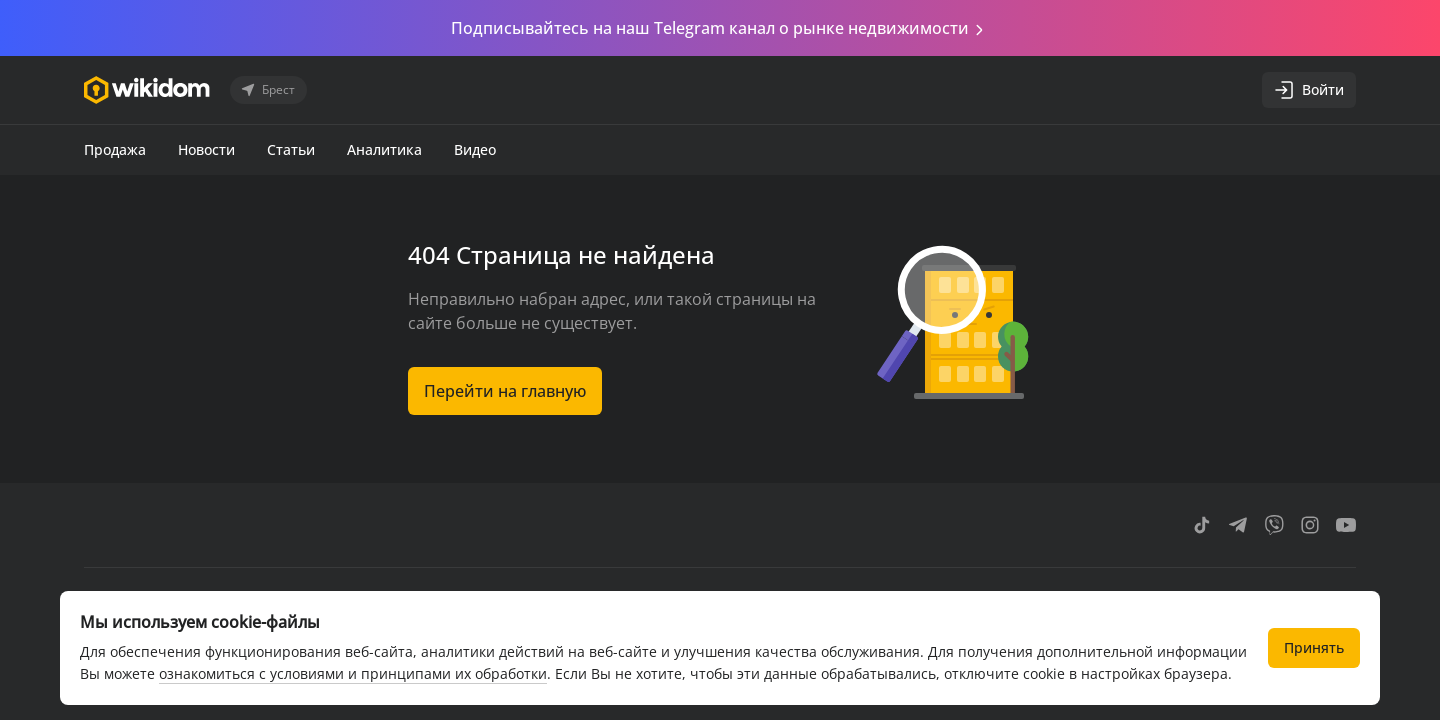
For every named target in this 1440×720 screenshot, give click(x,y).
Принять (1314, 647)
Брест (266, 90)
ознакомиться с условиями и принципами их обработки (353, 673)
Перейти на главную (505, 391)
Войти (1309, 90)
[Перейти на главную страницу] (147, 90)
